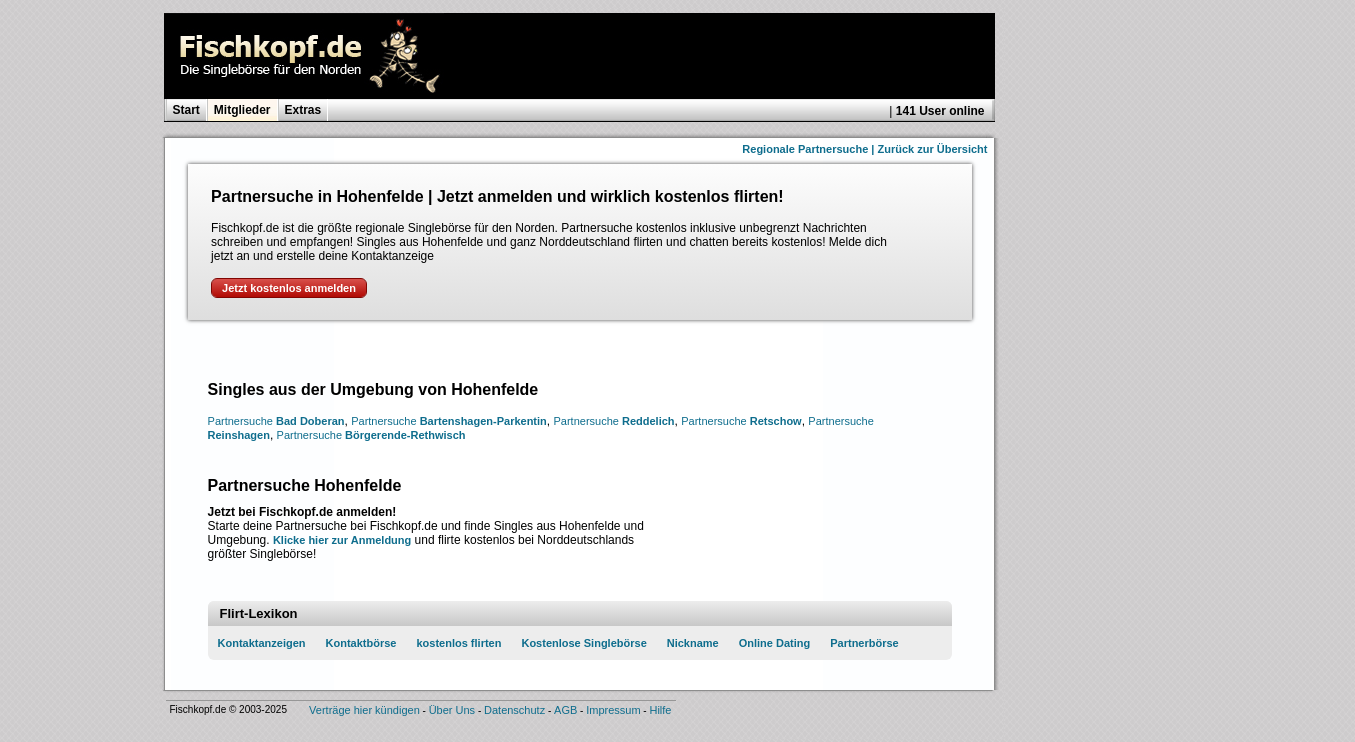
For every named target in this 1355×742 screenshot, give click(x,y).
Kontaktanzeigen (262, 643)
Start (186, 110)
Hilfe (660, 710)
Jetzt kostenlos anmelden (289, 288)
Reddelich (613, 421)
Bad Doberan (276, 421)
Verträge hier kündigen (364, 710)
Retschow (741, 421)
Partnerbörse (864, 643)
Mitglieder (242, 110)
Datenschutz (514, 710)
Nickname (693, 643)
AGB (565, 710)
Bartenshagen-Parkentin (449, 421)
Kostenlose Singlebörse (583, 643)
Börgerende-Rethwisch (371, 435)
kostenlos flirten (458, 643)
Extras (303, 110)
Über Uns (452, 710)
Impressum (613, 710)
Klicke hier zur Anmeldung (342, 540)
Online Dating (775, 643)
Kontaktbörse (361, 643)
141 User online (940, 111)
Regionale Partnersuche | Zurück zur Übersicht (864, 149)
